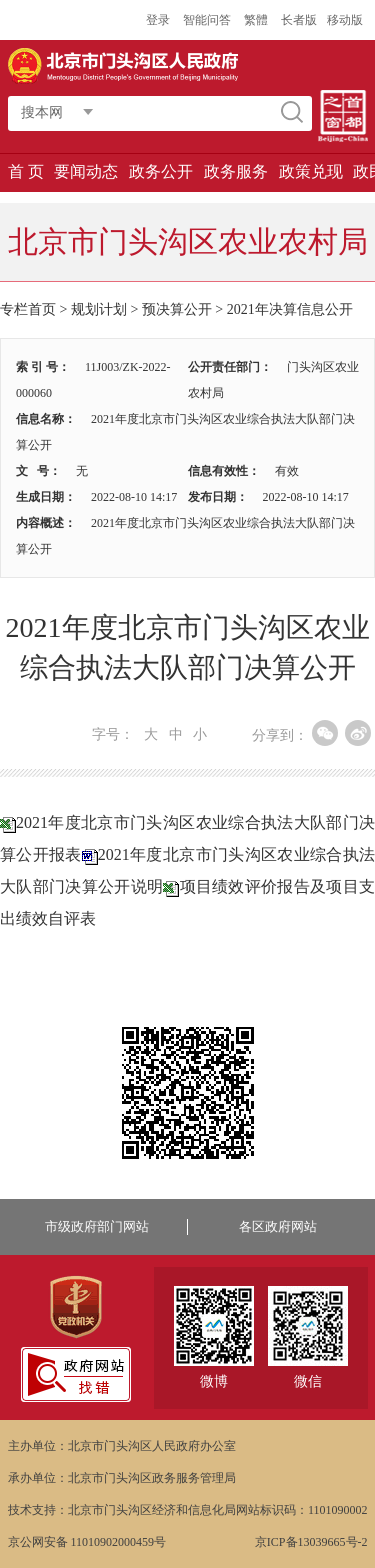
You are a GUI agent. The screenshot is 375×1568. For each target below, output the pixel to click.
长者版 (299, 20)
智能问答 (207, 20)
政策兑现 (311, 171)
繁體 (256, 20)
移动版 (345, 20)
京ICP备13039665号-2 (311, 1542)
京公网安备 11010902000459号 (87, 1542)
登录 (158, 20)
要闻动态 (86, 171)
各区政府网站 (278, 1226)
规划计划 (99, 309)
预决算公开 (177, 309)
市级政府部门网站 (97, 1226)
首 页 (26, 171)
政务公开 (161, 171)
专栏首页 (28, 309)
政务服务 (236, 171)
